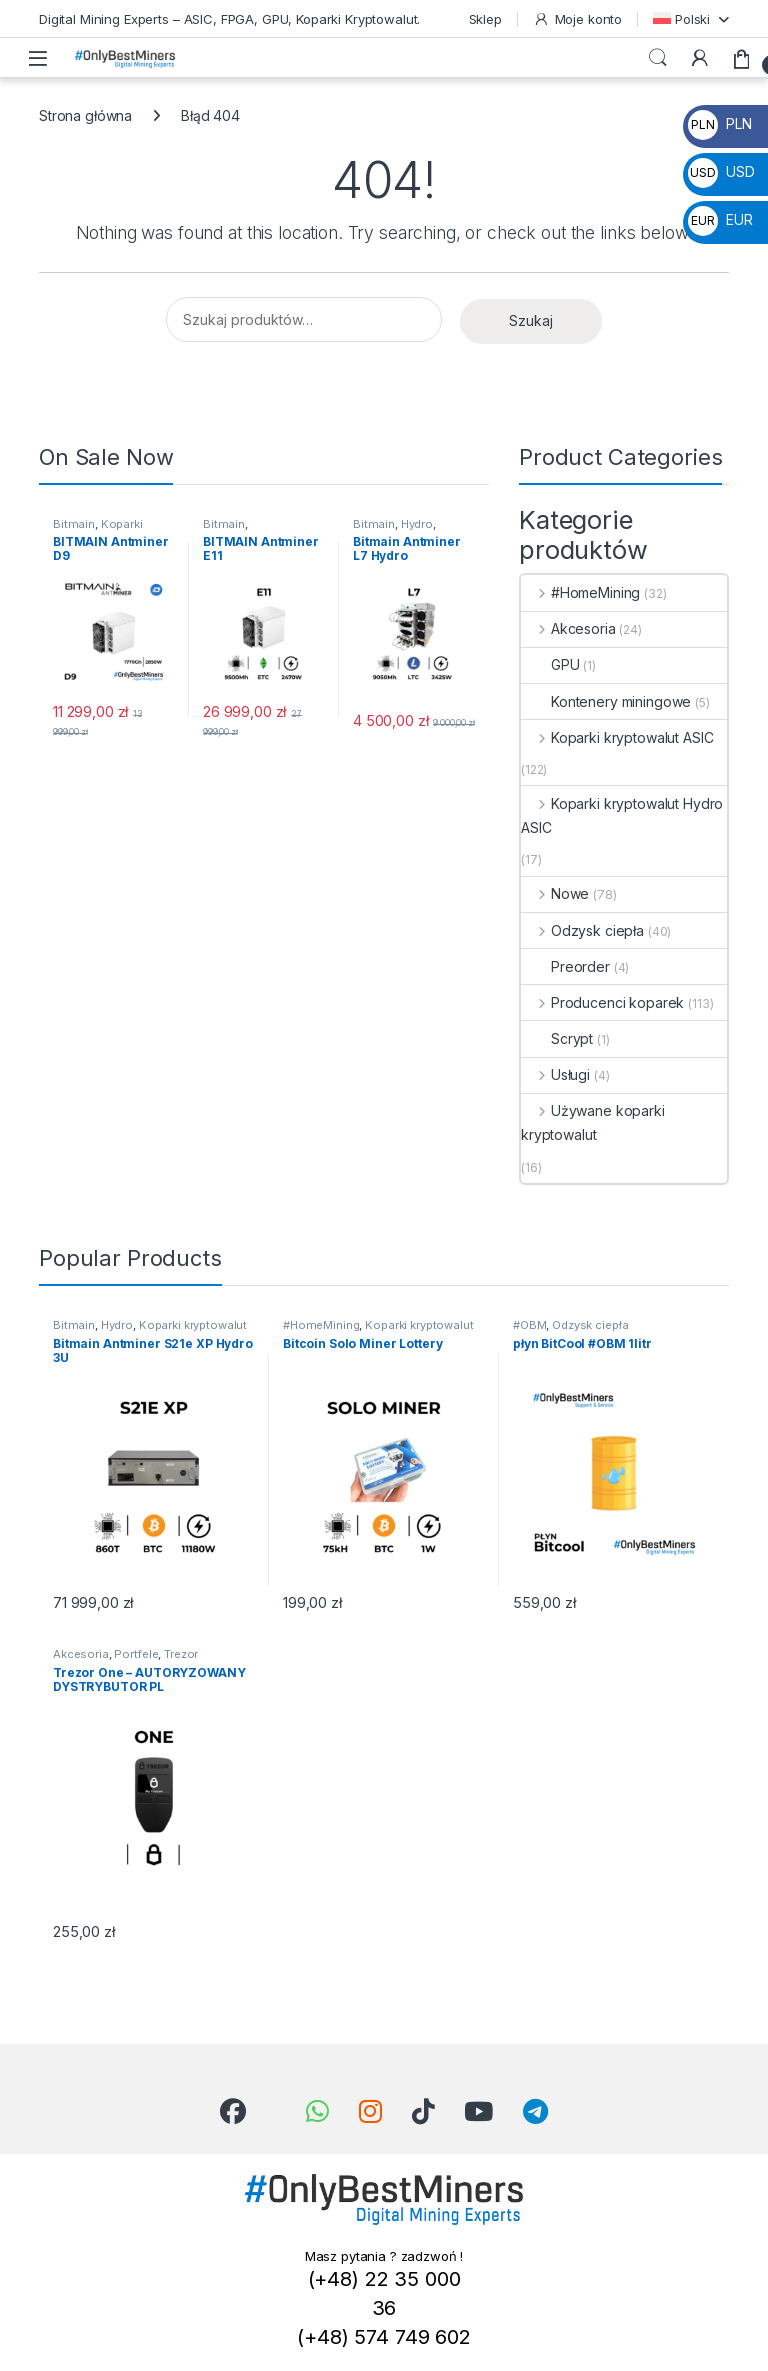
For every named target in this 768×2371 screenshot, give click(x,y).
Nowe (555, 893)
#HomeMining (580, 592)
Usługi (555, 1074)
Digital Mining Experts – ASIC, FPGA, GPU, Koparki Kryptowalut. (229, 19)
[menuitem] (691, 18)
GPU (550, 664)
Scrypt (557, 1038)
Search (658, 58)
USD (721, 171)
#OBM (529, 1325)
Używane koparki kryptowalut (593, 1122)
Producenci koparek (602, 1002)
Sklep (485, 19)
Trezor (181, 1654)
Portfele (136, 1654)
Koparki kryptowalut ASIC (100, 530)
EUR (720, 219)
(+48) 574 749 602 (384, 2337)
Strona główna (85, 115)
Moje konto (577, 19)
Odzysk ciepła (582, 930)
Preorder (565, 966)
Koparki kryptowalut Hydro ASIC (622, 815)
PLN (719, 123)
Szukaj (531, 320)
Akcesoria (568, 628)
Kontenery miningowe (606, 701)
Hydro (417, 524)
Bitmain (74, 524)
